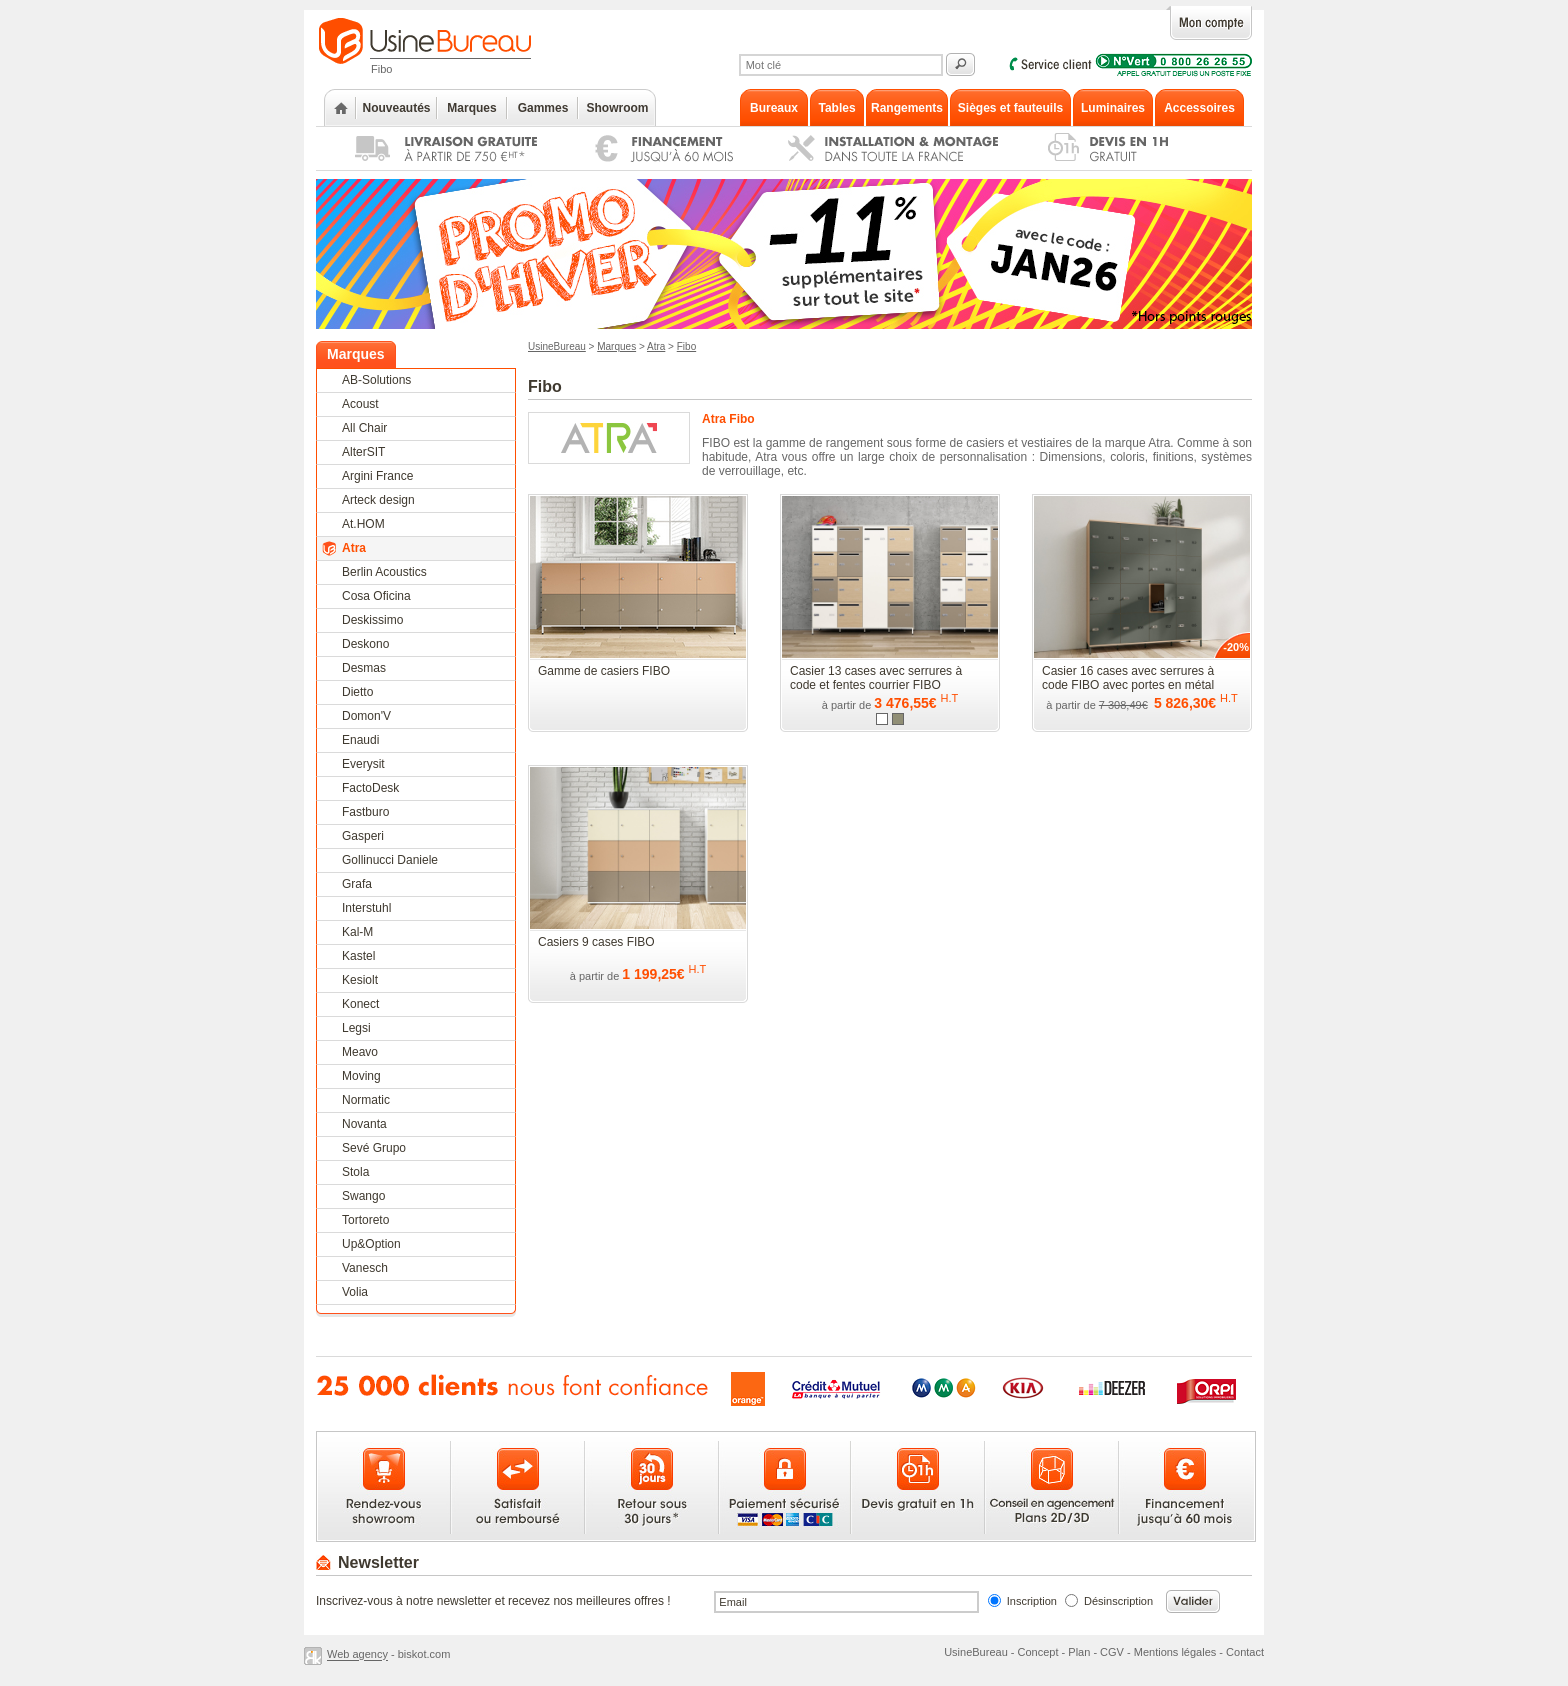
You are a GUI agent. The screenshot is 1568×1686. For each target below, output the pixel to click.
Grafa (357, 884)
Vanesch (365, 1268)
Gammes (543, 108)
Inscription (1032, 1601)
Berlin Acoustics (384, 572)
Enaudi (360, 740)
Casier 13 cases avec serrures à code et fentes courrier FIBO (876, 678)
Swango (363, 1196)
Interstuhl (366, 908)
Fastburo (365, 812)
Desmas (364, 668)
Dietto (357, 692)
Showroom (618, 108)
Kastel (358, 956)
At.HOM (363, 524)
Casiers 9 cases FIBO (596, 942)
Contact (1245, 1652)
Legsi (356, 1028)
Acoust (360, 404)
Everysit (363, 764)
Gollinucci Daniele (390, 860)
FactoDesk (370, 788)
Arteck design (378, 500)
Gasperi (363, 836)
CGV (1112, 1652)
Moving (361, 1076)
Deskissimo (372, 620)
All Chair (364, 428)
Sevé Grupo (374, 1148)
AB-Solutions (376, 380)
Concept (1038, 1652)
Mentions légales (1175, 1652)
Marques (471, 108)
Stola (355, 1172)
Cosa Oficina (376, 596)
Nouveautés (396, 108)
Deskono (365, 644)
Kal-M (357, 932)
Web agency (357, 1655)
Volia (355, 1292)
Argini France (377, 476)
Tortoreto (365, 1220)
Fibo (686, 346)
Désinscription (1118, 1601)
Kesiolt (360, 980)
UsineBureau (557, 346)
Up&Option (371, 1244)
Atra (354, 548)
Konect (360, 1004)
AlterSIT (363, 452)
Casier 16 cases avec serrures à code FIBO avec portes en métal (1128, 678)
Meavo (360, 1052)
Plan (1079, 1652)
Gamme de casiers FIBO (604, 671)
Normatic (366, 1100)
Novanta (364, 1124)
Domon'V (366, 716)
